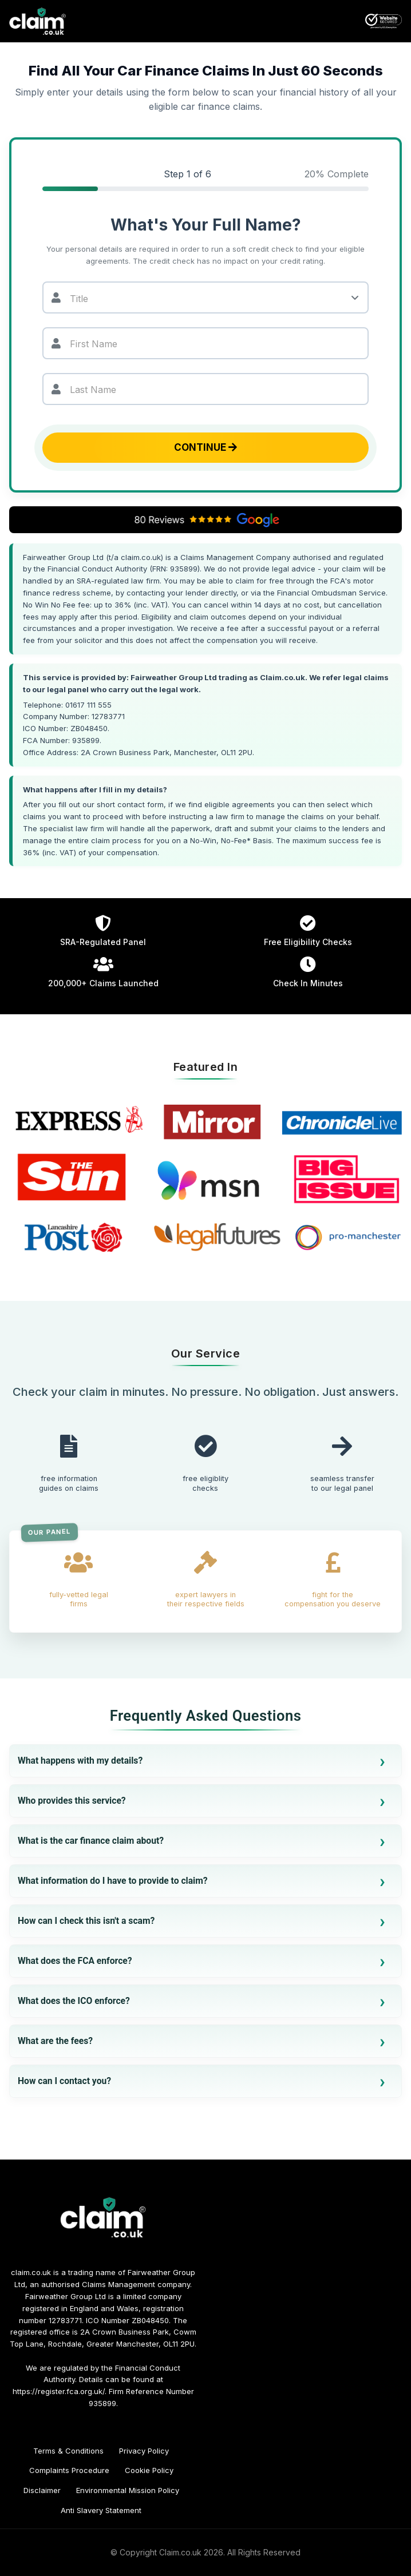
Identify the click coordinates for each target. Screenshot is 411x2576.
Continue (205, 447)
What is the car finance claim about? (91, 1840)
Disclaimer (42, 2490)
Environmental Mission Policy (127, 2490)
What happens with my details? (80, 1760)
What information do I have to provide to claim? (113, 1880)
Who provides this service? (72, 1800)
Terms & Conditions (68, 2450)
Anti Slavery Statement (101, 2510)
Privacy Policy (144, 2450)
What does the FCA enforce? (75, 1960)
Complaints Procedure (69, 2470)
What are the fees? (55, 2040)
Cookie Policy (149, 2470)
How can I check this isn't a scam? (86, 1920)
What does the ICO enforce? (74, 2000)
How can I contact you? (64, 2080)
